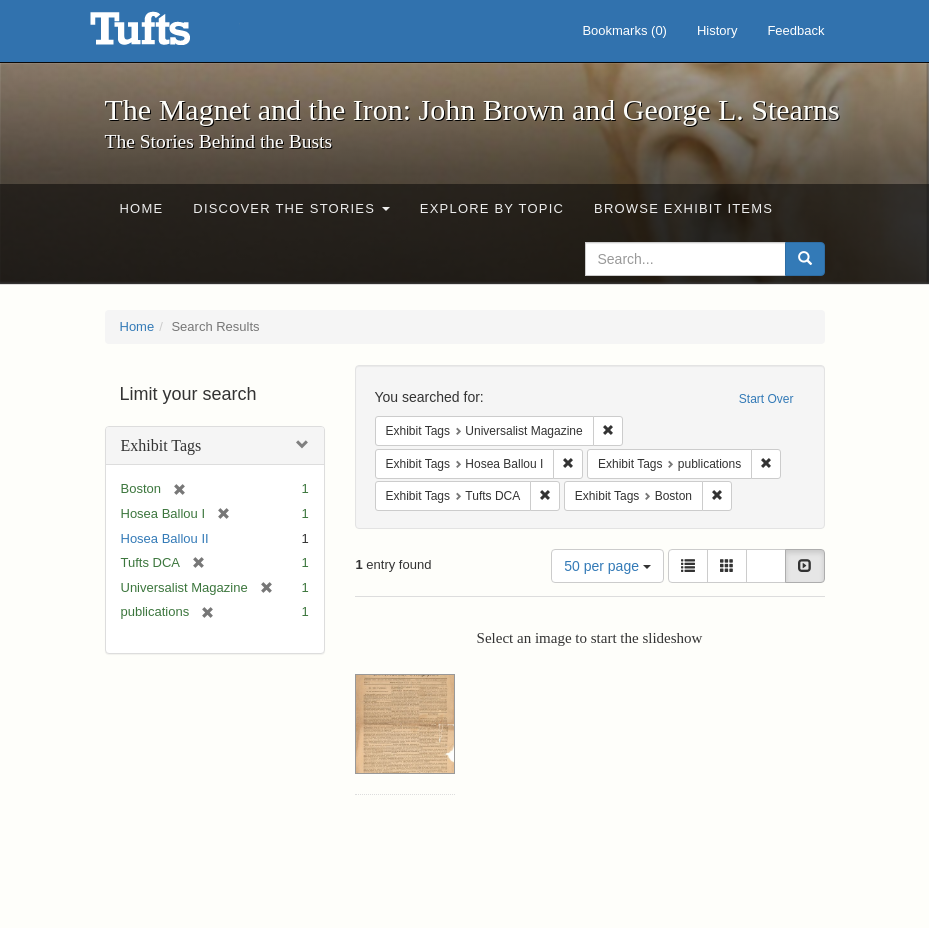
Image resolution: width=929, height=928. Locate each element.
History (717, 30)
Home (142, 208)
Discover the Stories (291, 208)
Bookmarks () (624, 30)
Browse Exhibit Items (683, 208)
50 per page (607, 566)
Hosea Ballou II (165, 538)
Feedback (795, 30)
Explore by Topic (492, 208)
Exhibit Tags (161, 445)
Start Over (766, 399)
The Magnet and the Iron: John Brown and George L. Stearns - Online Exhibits (165, 35)
